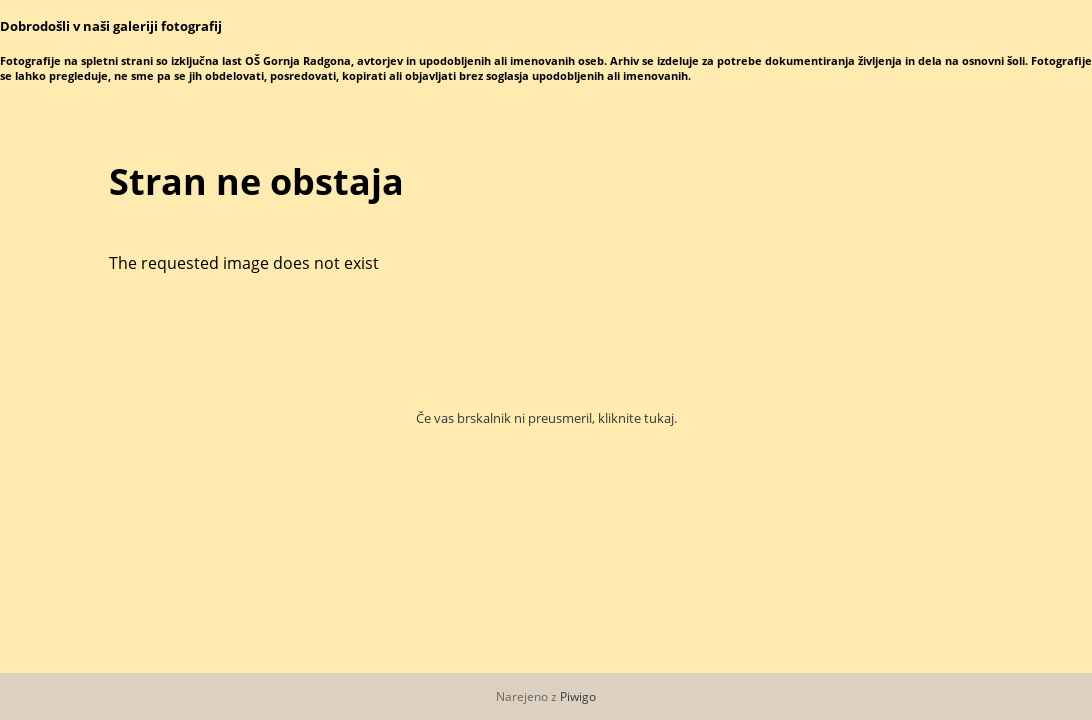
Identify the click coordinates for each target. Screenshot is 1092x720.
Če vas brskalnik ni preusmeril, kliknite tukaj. (546, 418)
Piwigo (578, 696)
